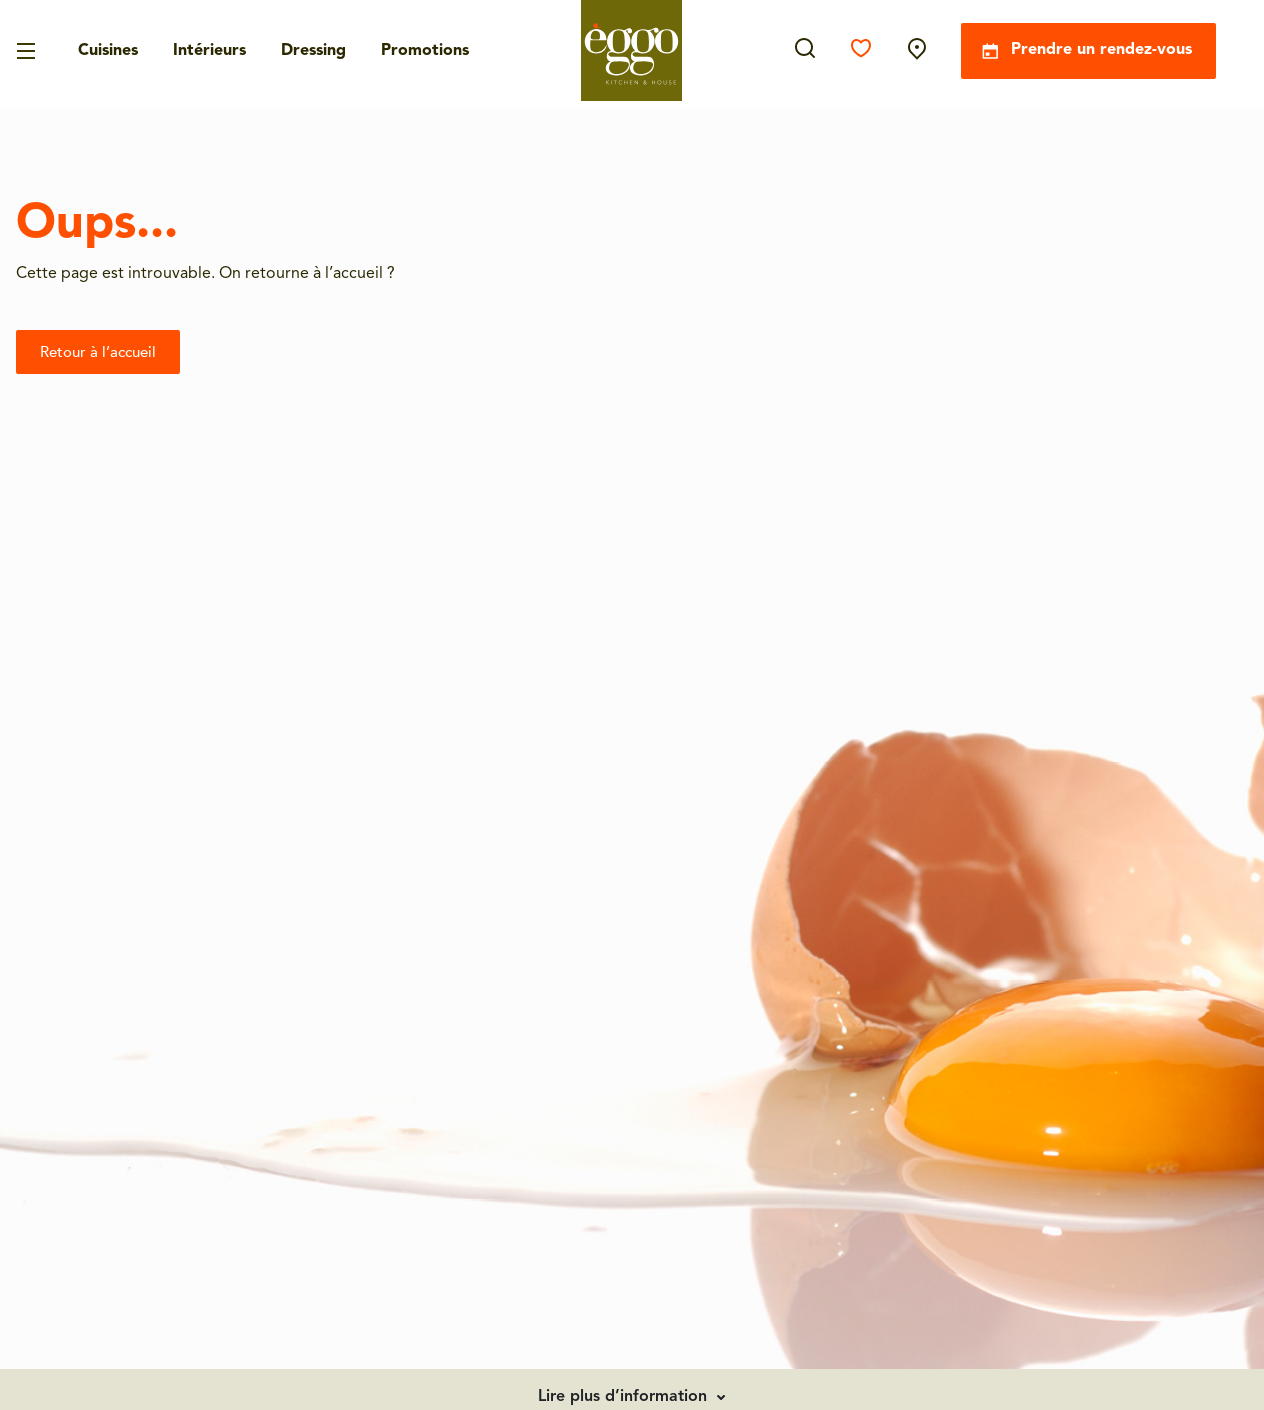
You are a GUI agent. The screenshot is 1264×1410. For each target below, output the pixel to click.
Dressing (313, 51)
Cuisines (108, 51)
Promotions (425, 51)
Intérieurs (209, 51)
